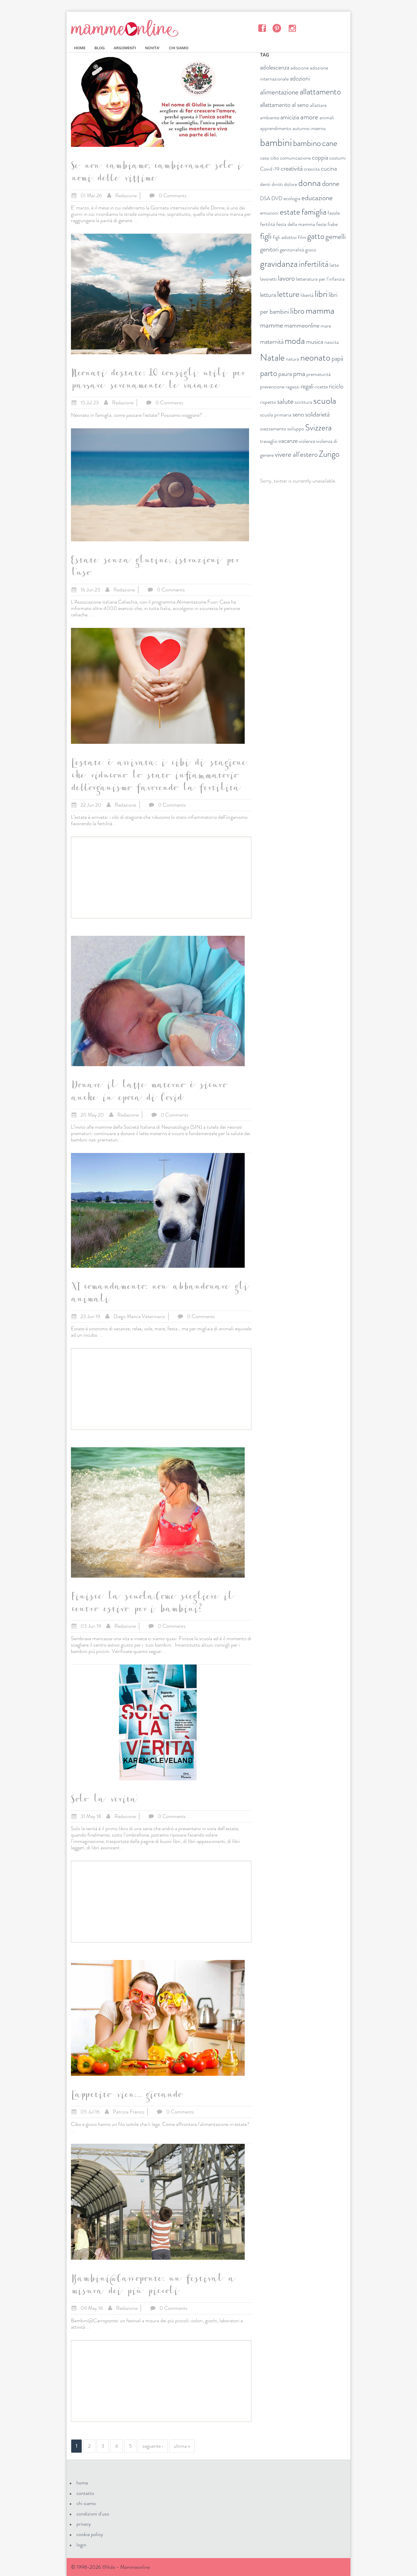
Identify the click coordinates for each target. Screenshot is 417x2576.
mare (326, 326)
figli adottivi (285, 237)
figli (266, 236)
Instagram (292, 28)
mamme (271, 325)
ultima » (182, 2446)
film (302, 237)
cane (329, 143)
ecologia (292, 198)
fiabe (333, 224)
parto (268, 373)
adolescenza (274, 67)
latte (334, 265)
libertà (307, 295)
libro (297, 311)
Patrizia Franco (128, 2111)
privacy (83, 2524)
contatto (85, 2493)
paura (285, 373)
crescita (312, 169)
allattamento (320, 92)
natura (292, 359)
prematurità (318, 374)
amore (309, 117)
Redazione (126, 195)
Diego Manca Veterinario (139, 1316)
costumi (337, 158)
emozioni (269, 213)
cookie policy (89, 2534)
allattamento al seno (284, 104)
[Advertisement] (161, 877)
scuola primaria (275, 415)
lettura (268, 294)
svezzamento (273, 428)
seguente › (152, 2446)
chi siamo (86, 2503)
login (81, 2544)
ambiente (269, 117)
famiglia (313, 212)
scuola (324, 400)
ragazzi (292, 386)
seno (298, 414)
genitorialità (292, 249)
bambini (276, 142)
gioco (310, 249)
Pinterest (276, 27)
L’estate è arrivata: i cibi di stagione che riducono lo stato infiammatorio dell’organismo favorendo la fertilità (158, 776)
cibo (274, 158)
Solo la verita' (104, 1800)
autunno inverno (309, 128)
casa (264, 158)
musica (314, 341)
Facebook (261, 27)
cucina (329, 168)
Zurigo (329, 454)
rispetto (268, 402)
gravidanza (279, 263)
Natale (272, 357)
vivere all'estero (296, 454)
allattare (318, 105)
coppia (320, 157)
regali (307, 386)
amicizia (289, 117)
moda (295, 340)
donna (309, 182)
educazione (317, 198)
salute (285, 401)
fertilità (267, 224)
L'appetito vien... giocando (126, 2096)
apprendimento (275, 128)
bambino (307, 143)
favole (334, 213)
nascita (331, 342)
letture (288, 294)
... (136, 220)
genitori (269, 249)
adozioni (300, 78)
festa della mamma (295, 224)
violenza (307, 441)
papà (337, 358)
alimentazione (279, 92)
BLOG (99, 48)
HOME (79, 48)
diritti (277, 184)
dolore (290, 184)
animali (326, 117)
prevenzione (272, 386)
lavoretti (268, 279)
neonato (315, 357)
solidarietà (317, 414)
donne (330, 183)
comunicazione (295, 158)
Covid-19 (269, 169)
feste (321, 224)
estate (290, 212)
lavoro (286, 278)
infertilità (313, 264)
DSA (265, 198)
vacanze (288, 440)
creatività (292, 168)
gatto (315, 236)
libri (321, 293)
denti (265, 184)
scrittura (303, 402)
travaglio (268, 441)
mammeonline (301, 325)
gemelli (335, 236)
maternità (272, 341)
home (82, 2483)
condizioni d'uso (92, 2513)
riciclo (336, 386)
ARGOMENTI (125, 48)
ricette (321, 386)
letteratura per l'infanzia (320, 279)
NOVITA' (152, 48)
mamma (320, 310)
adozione (299, 68)
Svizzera (318, 428)
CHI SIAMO (178, 48)
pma (299, 373)
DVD (276, 198)
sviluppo (295, 428)
